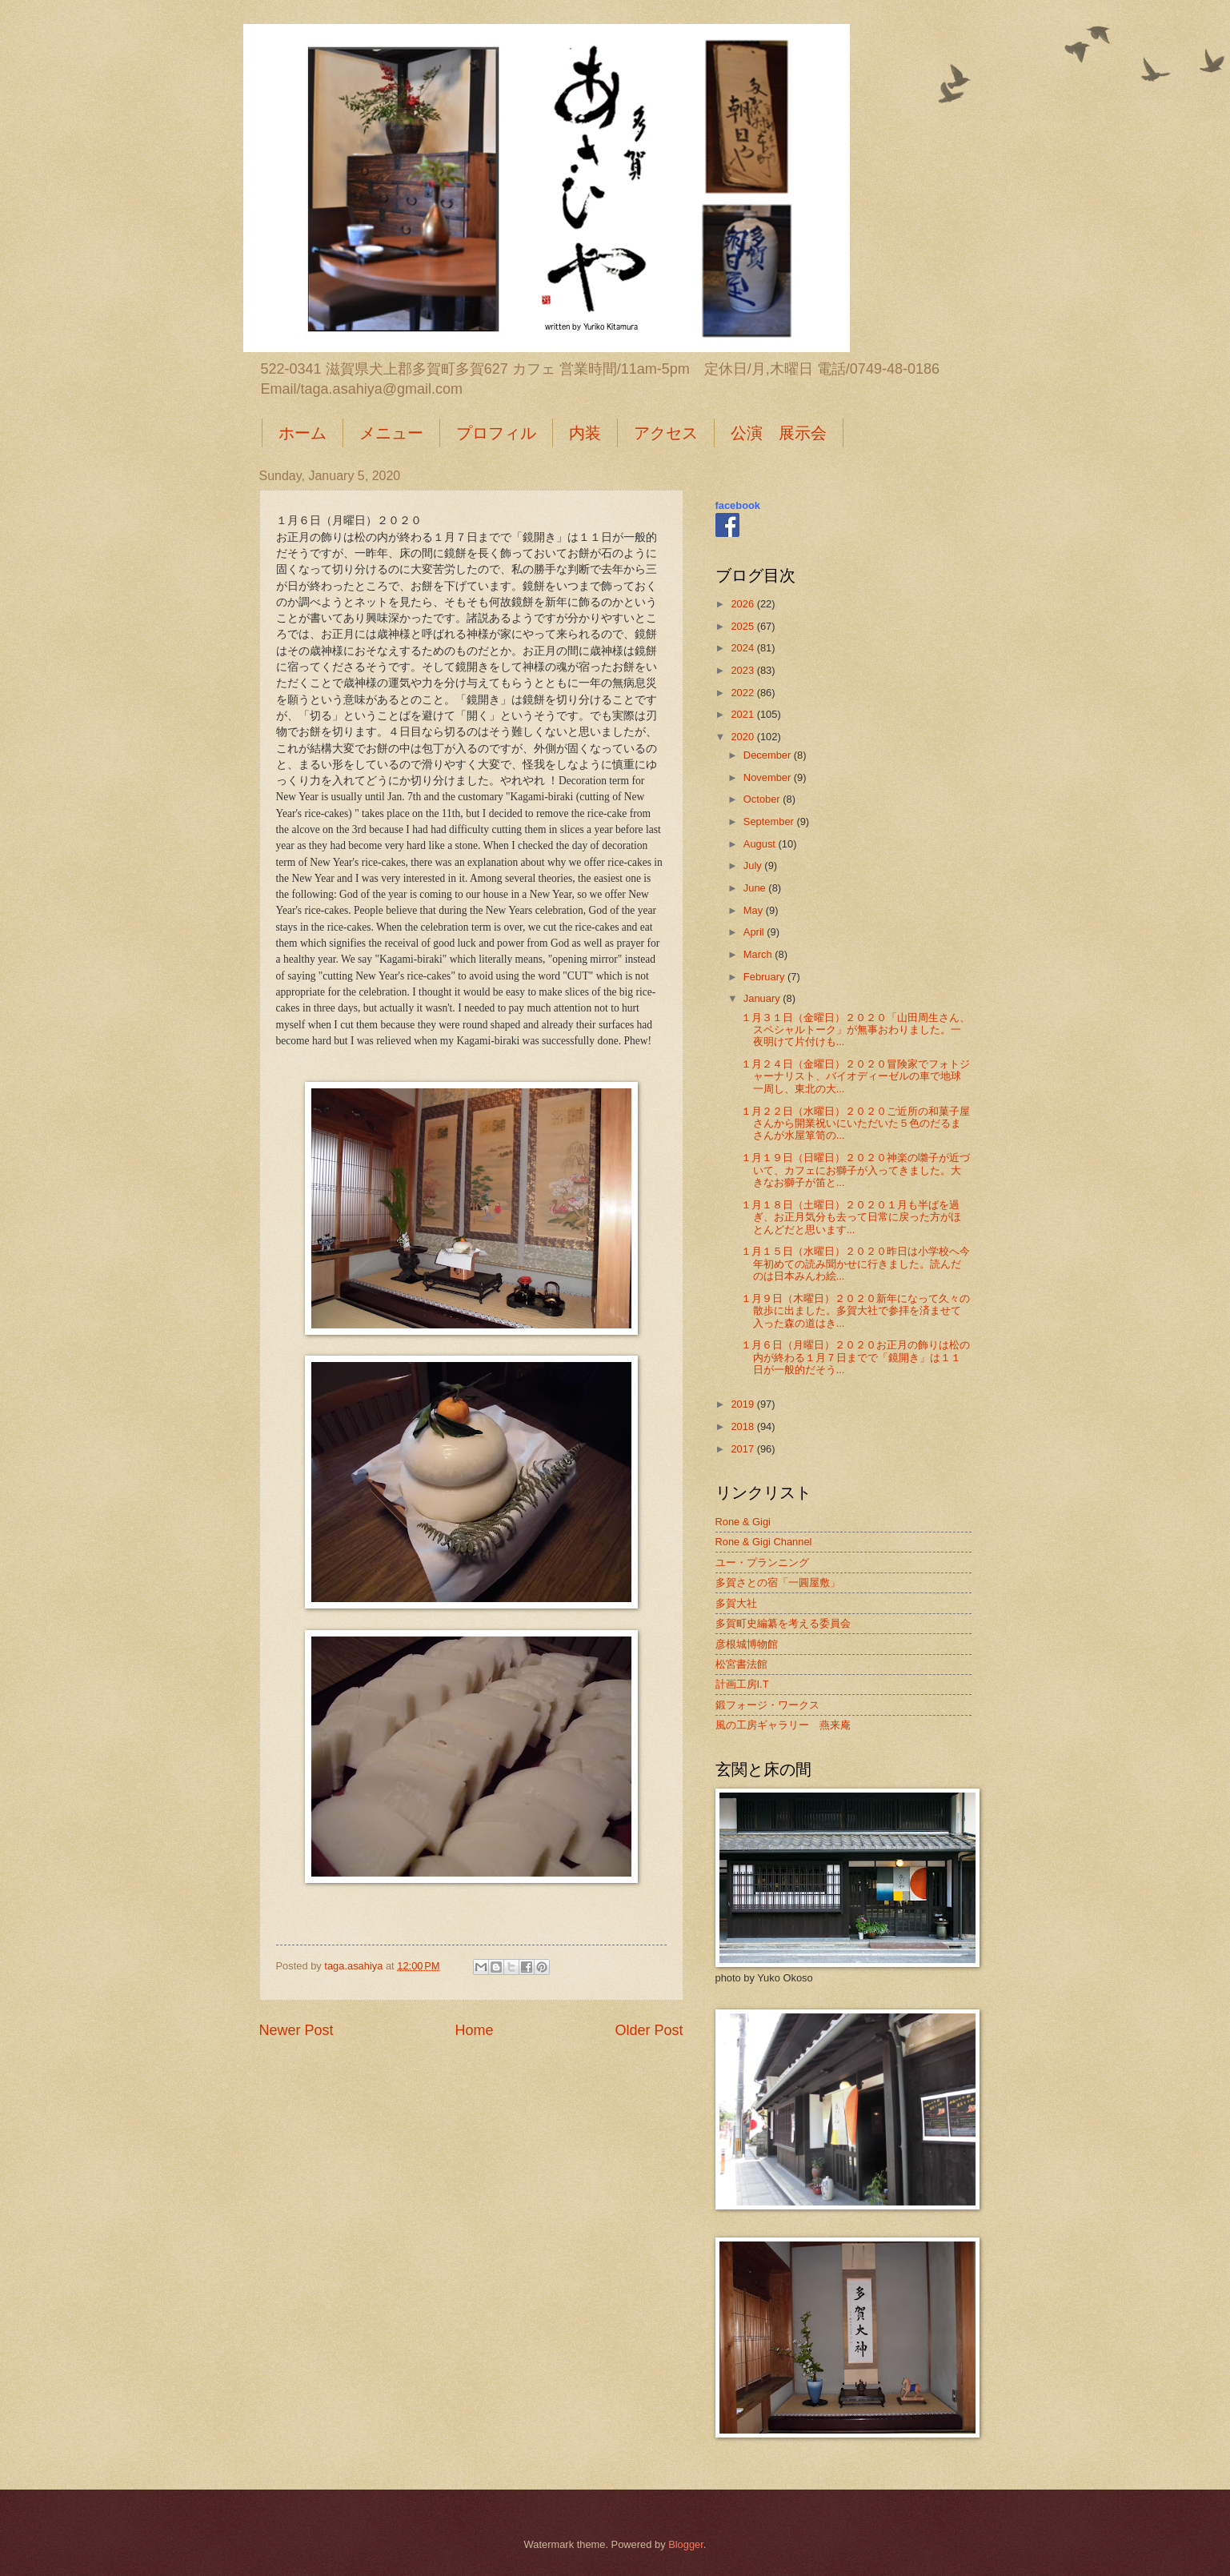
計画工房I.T (742, 1684)
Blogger (685, 2544)
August (761, 844)
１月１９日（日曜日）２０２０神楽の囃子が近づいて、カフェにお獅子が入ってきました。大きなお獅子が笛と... (855, 1170)
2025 (743, 626)
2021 (743, 714)
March (759, 954)
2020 (743, 737)
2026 (743, 604)
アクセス (666, 433)
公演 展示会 (779, 433)
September (770, 821)
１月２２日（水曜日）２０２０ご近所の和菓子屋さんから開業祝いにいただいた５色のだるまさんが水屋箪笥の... (855, 1123)
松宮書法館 (741, 1664)
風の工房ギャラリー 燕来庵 (783, 1725)
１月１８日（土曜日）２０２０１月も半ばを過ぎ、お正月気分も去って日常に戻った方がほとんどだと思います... (851, 1217)
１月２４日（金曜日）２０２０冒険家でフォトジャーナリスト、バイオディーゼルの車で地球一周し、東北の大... (855, 1076)
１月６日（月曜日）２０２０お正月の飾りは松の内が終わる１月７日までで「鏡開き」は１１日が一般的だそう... (855, 1357)
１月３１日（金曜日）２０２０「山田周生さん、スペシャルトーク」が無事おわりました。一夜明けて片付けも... (855, 1030)
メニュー (391, 433)
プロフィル (496, 433)
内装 (585, 433)
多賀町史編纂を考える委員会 (783, 1623)
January (763, 998)
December (768, 755)
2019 (743, 1404)
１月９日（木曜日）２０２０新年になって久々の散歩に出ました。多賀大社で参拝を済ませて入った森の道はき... (855, 1310)
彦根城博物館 (746, 1644)
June (756, 888)
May (754, 910)
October (763, 799)
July (753, 865)
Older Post (649, 2030)
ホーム (302, 433)
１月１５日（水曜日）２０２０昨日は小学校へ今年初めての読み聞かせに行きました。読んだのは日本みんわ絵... (855, 1263)
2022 (743, 693)
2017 (743, 1449)
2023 (743, 670)
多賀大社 (736, 1603)
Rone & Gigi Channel (763, 1542)
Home (474, 2030)
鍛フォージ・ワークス (767, 1705)
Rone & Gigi (743, 1522)
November (768, 777)
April (755, 932)
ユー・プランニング (762, 1562)
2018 (743, 1426)
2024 (743, 648)
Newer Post (296, 2030)
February (765, 977)
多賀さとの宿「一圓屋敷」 (777, 1582)
